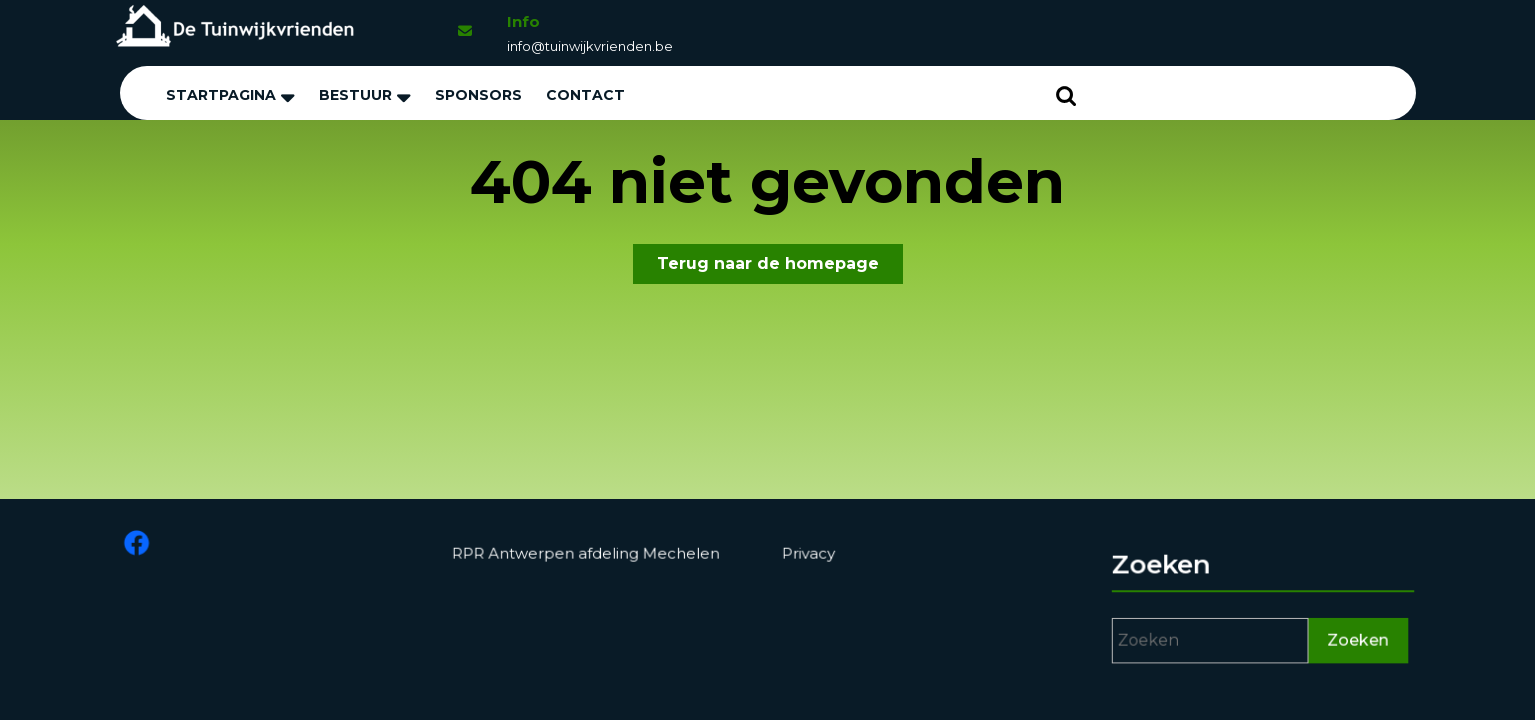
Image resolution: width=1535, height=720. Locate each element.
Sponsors (478, 95)
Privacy (810, 554)
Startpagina (221, 95)
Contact (585, 95)
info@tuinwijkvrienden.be (590, 46)
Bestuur (355, 95)
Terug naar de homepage (780, 267)
